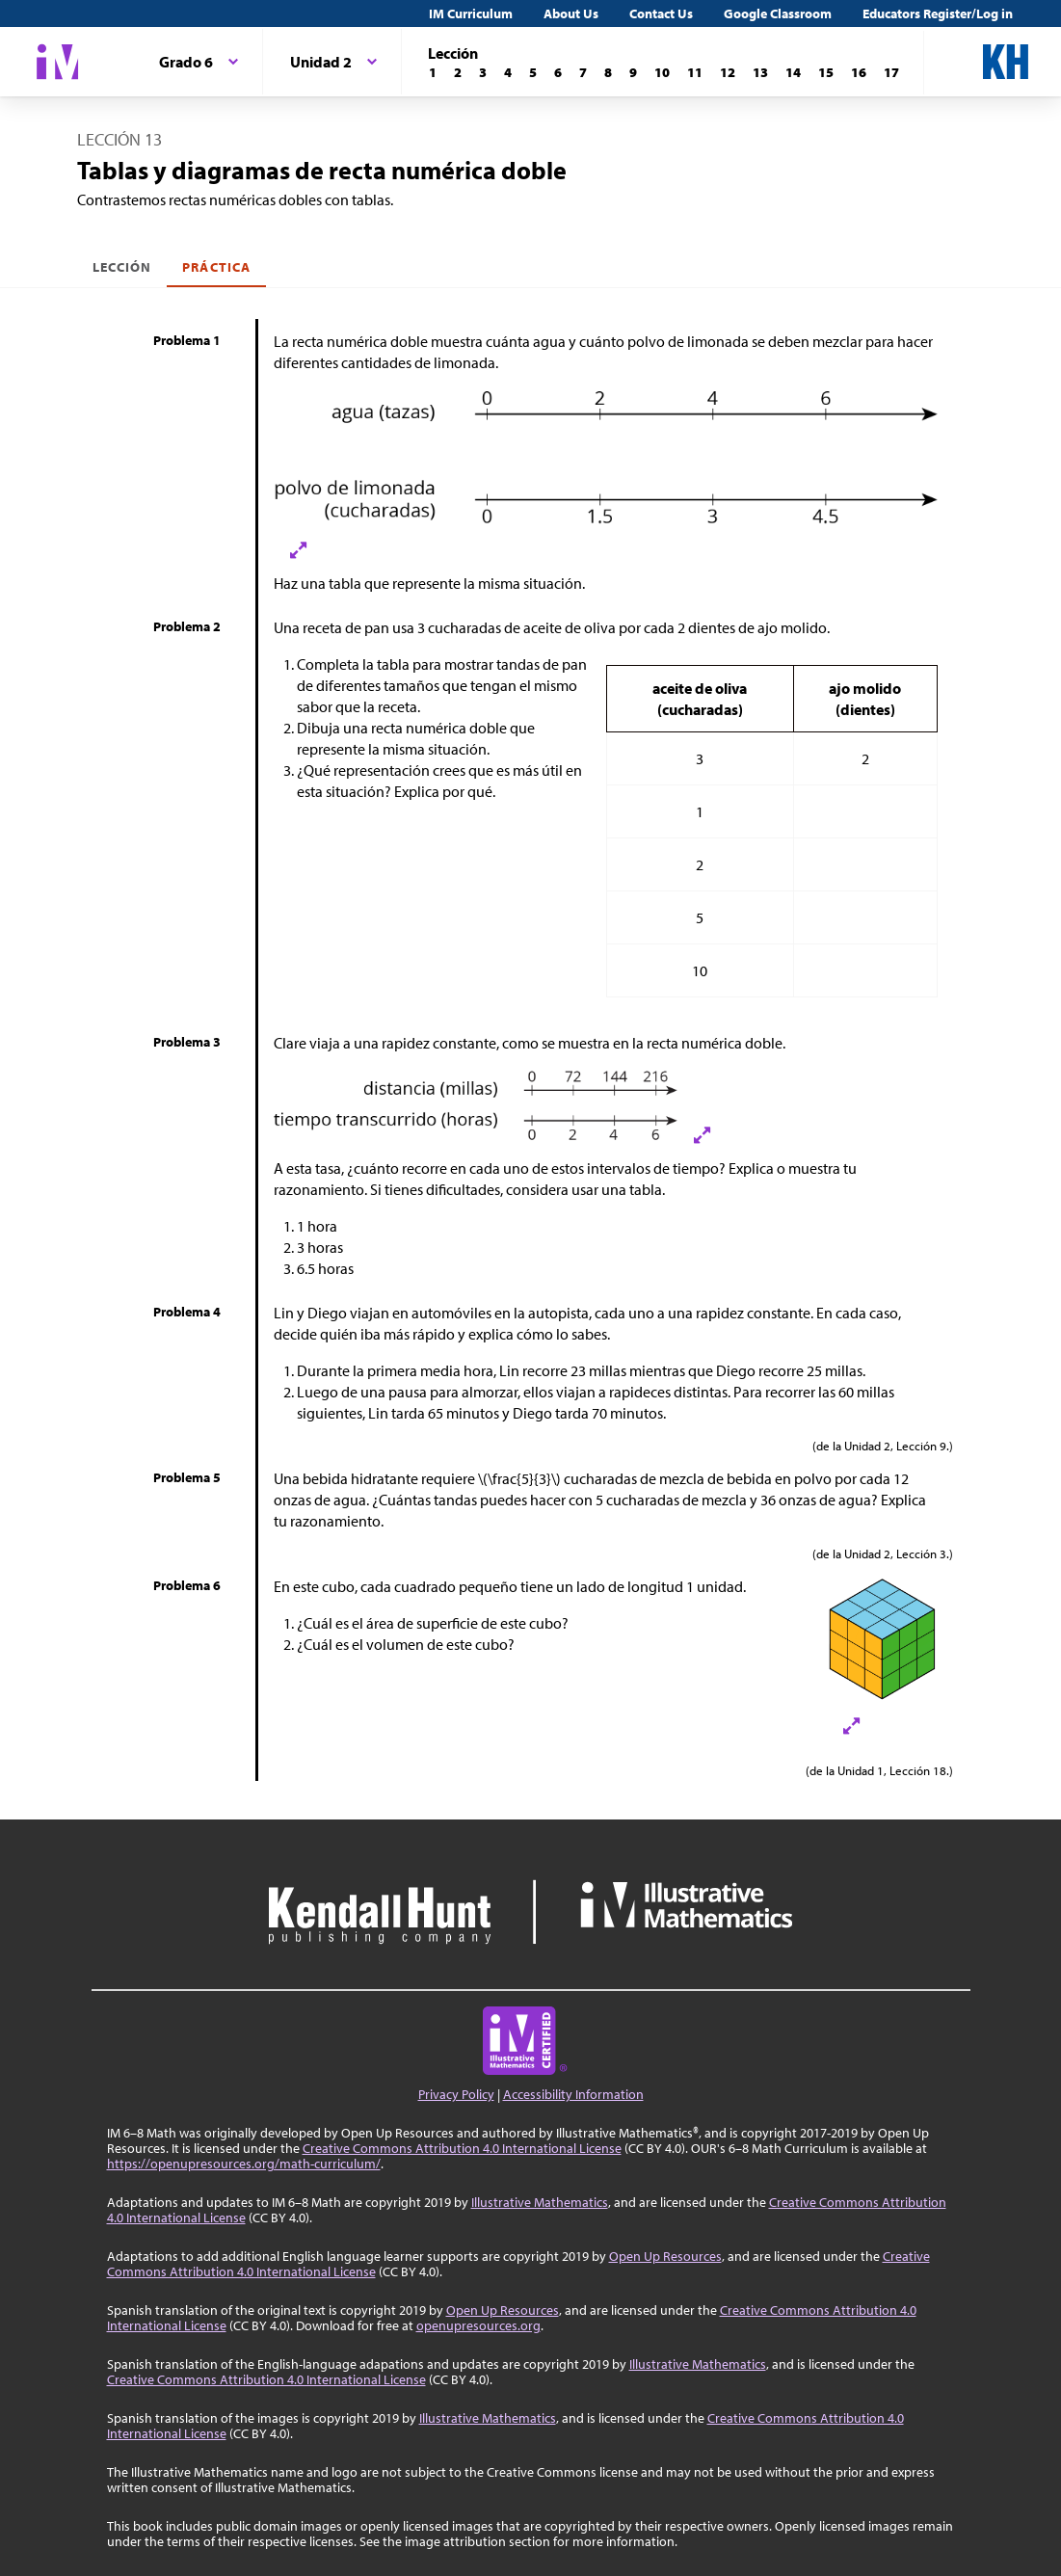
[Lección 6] (557, 72)
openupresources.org (478, 2325)
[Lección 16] (858, 72)
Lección (122, 267)
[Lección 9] (633, 72)
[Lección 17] (891, 72)
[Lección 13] (760, 72)
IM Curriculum (471, 13)
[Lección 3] (482, 72)
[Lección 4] (507, 72)
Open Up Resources (665, 2256)
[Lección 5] (532, 72)
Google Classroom (778, 13)
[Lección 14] (793, 72)
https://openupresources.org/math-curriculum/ (244, 2163)
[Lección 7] (583, 72)
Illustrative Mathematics (539, 2202)
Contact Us (661, 13)
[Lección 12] (727, 72)
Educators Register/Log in (937, 13)
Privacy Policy (456, 2094)
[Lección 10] (662, 72)
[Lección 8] (608, 72)
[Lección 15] (825, 72)
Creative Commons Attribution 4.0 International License (462, 2148)
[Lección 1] (432, 72)
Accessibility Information (573, 2094)
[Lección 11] (694, 72)
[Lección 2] (457, 72)
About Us (571, 13)
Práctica (216, 267)
